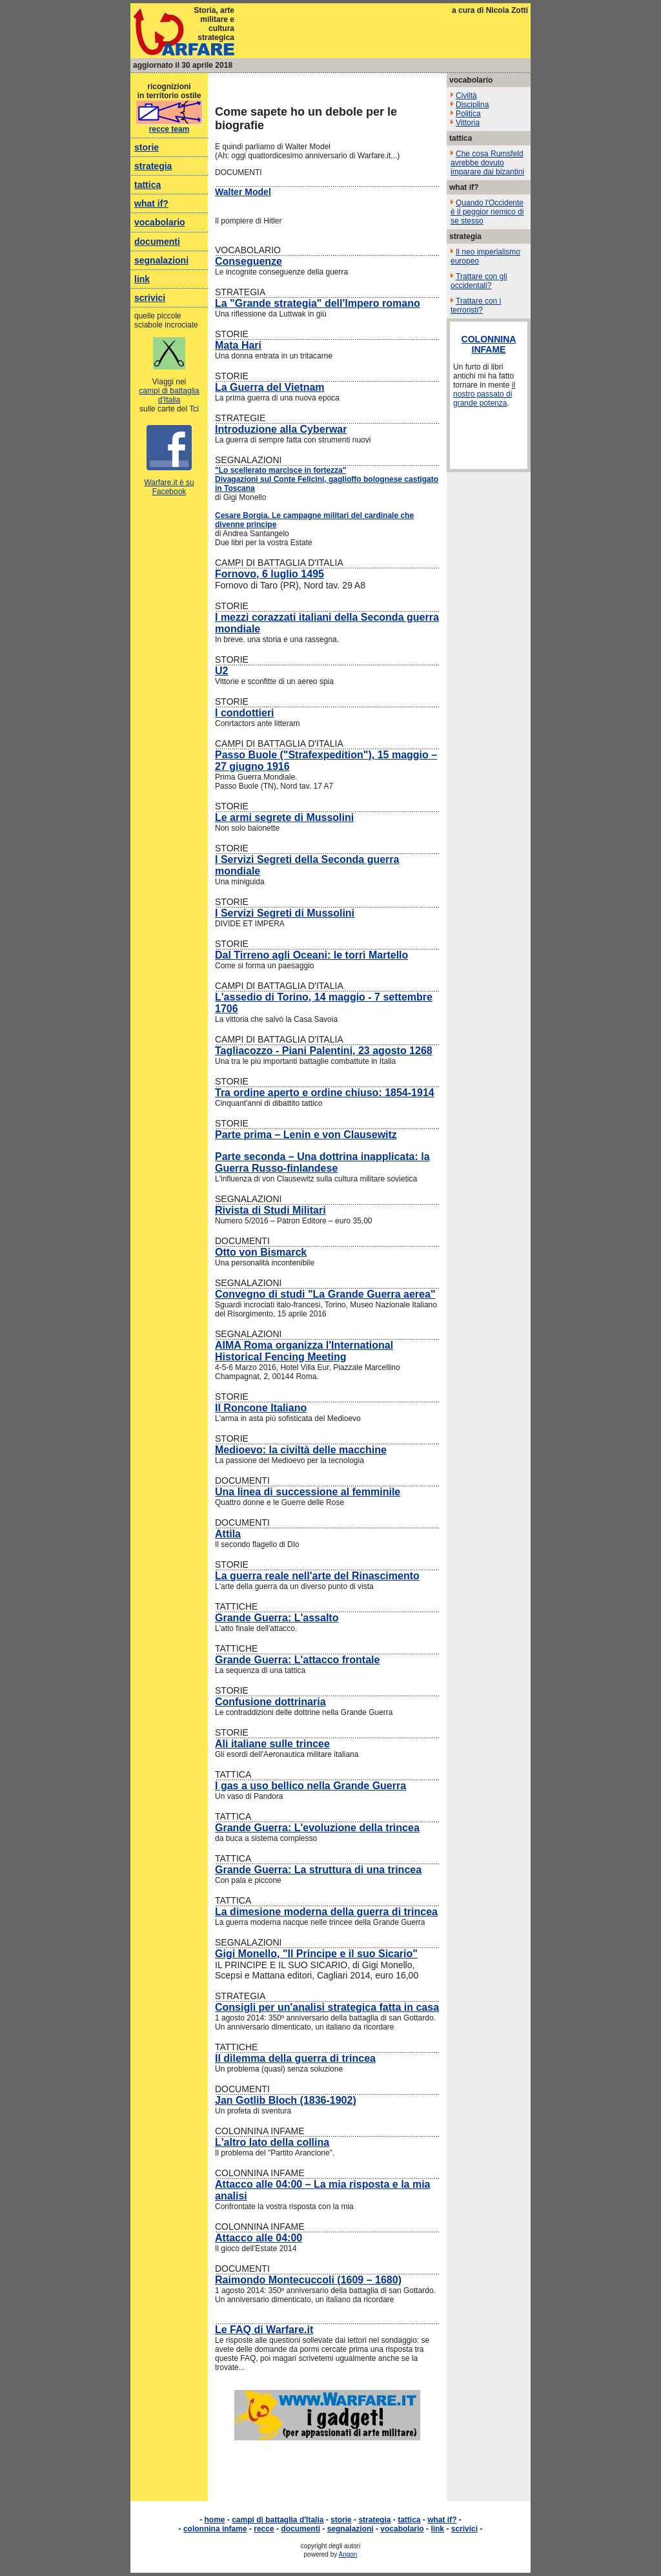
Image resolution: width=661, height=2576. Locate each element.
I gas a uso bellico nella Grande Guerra (310, 1785)
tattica (147, 185)
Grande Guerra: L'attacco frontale (297, 1659)
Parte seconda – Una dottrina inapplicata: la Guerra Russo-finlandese (322, 1162)
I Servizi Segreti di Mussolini (284, 913)
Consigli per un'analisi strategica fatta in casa (327, 2007)
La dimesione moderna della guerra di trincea (326, 1911)
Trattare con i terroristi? (476, 305)
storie (146, 147)
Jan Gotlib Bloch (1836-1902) (285, 2100)
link (142, 279)
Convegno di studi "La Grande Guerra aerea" (325, 1294)
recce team (169, 129)
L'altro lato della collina (272, 2142)
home (215, 2519)
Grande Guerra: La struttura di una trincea (318, 1869)
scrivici (149, 298)
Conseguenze (248, 261)
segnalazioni (161, 260)
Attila (228, 1533)
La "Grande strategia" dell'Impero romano (317, 303)
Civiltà (466, 95)
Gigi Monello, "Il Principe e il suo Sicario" (316, 1953)
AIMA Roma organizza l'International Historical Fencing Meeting (304, 1351)
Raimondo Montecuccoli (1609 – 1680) (308, 2279)
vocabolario (159, 222)
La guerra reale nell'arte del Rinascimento (317, 1575)
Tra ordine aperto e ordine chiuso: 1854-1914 (324, 1092)
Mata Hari (238, 345)
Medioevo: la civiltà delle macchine (301, 1449)
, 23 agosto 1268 (392, 1050)
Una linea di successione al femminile (307, 1491)
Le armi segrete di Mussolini (284, 817)
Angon (348, 2554)
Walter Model (243, 192)
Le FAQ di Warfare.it (264, 2329)
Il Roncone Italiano (261, 1407)
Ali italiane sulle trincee (272, 1743)
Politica (468, 113)
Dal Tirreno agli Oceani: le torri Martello (311, 955)
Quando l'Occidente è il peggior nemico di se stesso (487, 211)
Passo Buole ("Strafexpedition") (293, 754)
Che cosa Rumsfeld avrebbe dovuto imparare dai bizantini (487, 162)
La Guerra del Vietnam (270, 387)
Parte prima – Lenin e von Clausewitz (306, 1134)
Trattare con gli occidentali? (479, 281)
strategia (153, 166)
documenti (157, 241)
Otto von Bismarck (261, 1252)
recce (264, 2528)
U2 (221, 670)
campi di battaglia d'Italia (169, 395)
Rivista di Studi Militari (270, 1210)
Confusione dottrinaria (270, 1701)
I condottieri (244, 712)
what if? (151, 203)
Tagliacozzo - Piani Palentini (283, 1050)
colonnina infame (215, 2528)
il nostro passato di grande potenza (484, 394)
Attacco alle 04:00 (258, 2237)
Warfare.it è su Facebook (169, 487)
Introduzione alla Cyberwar (281, 429)
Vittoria (468, 122)
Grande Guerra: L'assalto (276, 1617)
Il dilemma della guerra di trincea (295, 2058)
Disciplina (472, 104)
